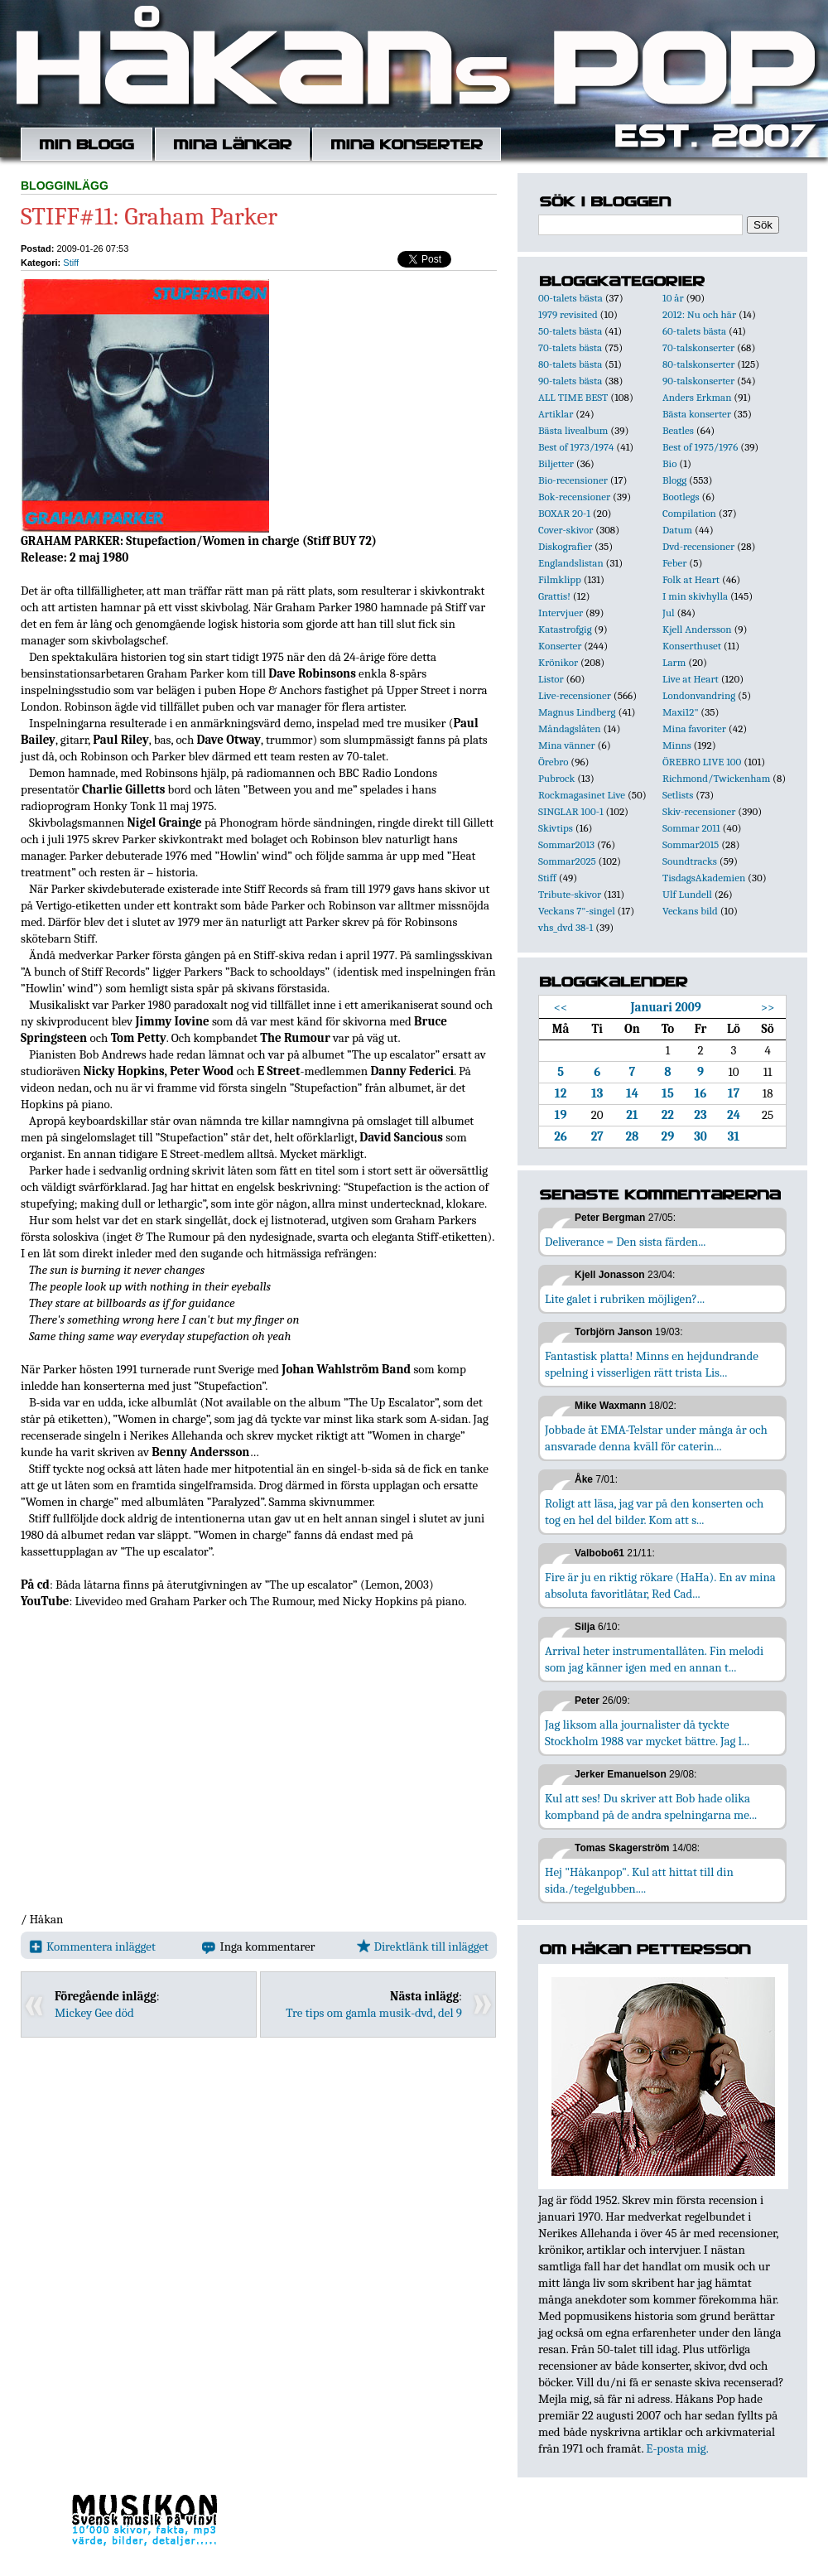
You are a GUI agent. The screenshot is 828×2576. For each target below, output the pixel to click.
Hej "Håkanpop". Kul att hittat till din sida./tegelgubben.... (639, 1880)
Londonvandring (698, 695)
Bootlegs (681, 496)
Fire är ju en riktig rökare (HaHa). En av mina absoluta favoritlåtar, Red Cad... (660, 1585)
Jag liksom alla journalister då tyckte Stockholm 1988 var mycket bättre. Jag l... (647, 1733)
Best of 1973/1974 (576, 447)
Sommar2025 (567, 861)
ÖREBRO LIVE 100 (701, 761)
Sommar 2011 (691, 828)
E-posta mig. (677, 2448)
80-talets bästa (570, 364)
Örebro (553, 761)
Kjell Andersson (697, 629)
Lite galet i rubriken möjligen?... (625, 1298)
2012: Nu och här (699, 314)
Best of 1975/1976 (700, 447)
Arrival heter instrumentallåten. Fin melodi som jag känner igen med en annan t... (654, 1659)
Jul (668, 612)
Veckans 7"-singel (576, 910)
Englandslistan (571, 563)
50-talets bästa (570, 331)
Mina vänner (566, 745)
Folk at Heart (691, 579)
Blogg (674, 480)
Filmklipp (559, 579)
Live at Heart (690, 679)
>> (768, 1007)
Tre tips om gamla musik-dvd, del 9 (374, 2012)
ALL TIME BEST (573, 397)
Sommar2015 (690, 844)
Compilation (689, 513)
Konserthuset (691, 645)
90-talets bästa (570, 380)
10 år (673, 298)
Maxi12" (680, 712)
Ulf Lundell (687, 894)
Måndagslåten (569, 728)
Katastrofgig (565, 629)
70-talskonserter (698, 347)
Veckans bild (690, 910)
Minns (676, 745)
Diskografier (565, 546)
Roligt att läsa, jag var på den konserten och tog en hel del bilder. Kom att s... (654, 1511)
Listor (551, 679)
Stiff (71, 263)
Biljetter (556, 463)
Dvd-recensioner (698, 546)
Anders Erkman (696, 397)
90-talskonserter (698, 380)
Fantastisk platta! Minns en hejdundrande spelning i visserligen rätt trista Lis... (651, 1364)
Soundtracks (689, 861)
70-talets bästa (570, 347)
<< (561, 1007)
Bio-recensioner (573, 480)
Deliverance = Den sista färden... (625, 1241)
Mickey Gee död (94, 2012)
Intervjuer (560, 612)
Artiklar (555, 414)
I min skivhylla (695, 596)
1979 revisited (568, 314)
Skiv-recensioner (698, 811)
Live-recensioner (574, 695)
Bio (669, 463)
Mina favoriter (694, 728)
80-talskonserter (698, 364)
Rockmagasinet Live (581, 795)
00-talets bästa (570, 298)
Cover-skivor (565, 529)
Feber (674, 563)
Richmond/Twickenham (716, 778)
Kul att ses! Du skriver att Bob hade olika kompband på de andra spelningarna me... (651, 1806)
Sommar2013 (566, 844)
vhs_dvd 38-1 (565, 927)
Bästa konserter (696, 414)
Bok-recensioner (574, 496)
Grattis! (554, 596)
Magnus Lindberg (577, 712)
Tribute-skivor (569, 894)
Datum (677, 529)
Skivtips (555, 828)
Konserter (559, 645)
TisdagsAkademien (703, 877)
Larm (674, 662)
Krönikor (558, 662)
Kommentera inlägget (92, 1946)
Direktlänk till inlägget (423, 1946)
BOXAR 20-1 (564, 513)
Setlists (677, 795)
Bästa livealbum (573, 430)
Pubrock (556, 778)
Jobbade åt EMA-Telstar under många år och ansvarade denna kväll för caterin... (656, 1438)
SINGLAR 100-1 (571, 811)
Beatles (678, 430)
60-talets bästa (694, 331)
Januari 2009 (665, 1007)
